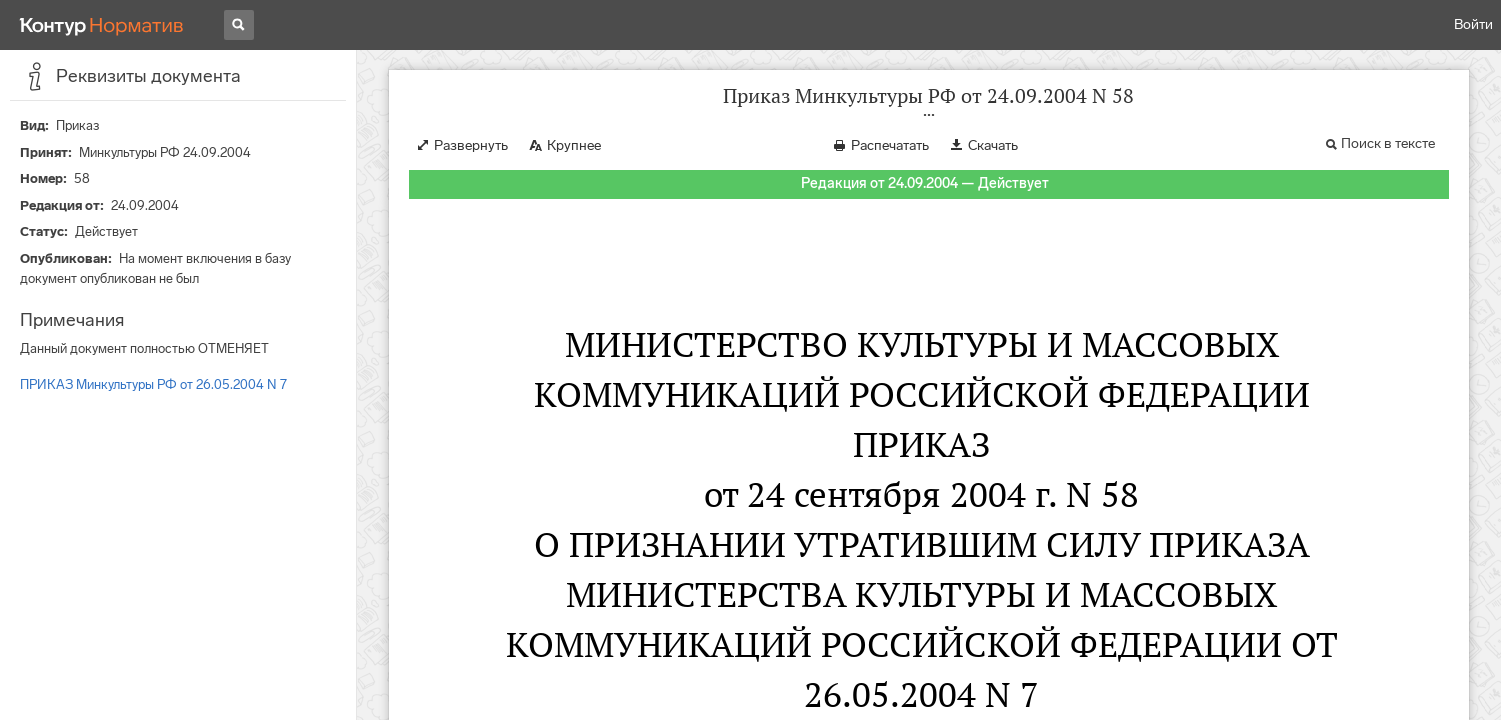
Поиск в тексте (1388, 143)
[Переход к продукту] (102, 25)
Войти (1473, 24)
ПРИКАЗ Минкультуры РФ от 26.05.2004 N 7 (153, 384)
